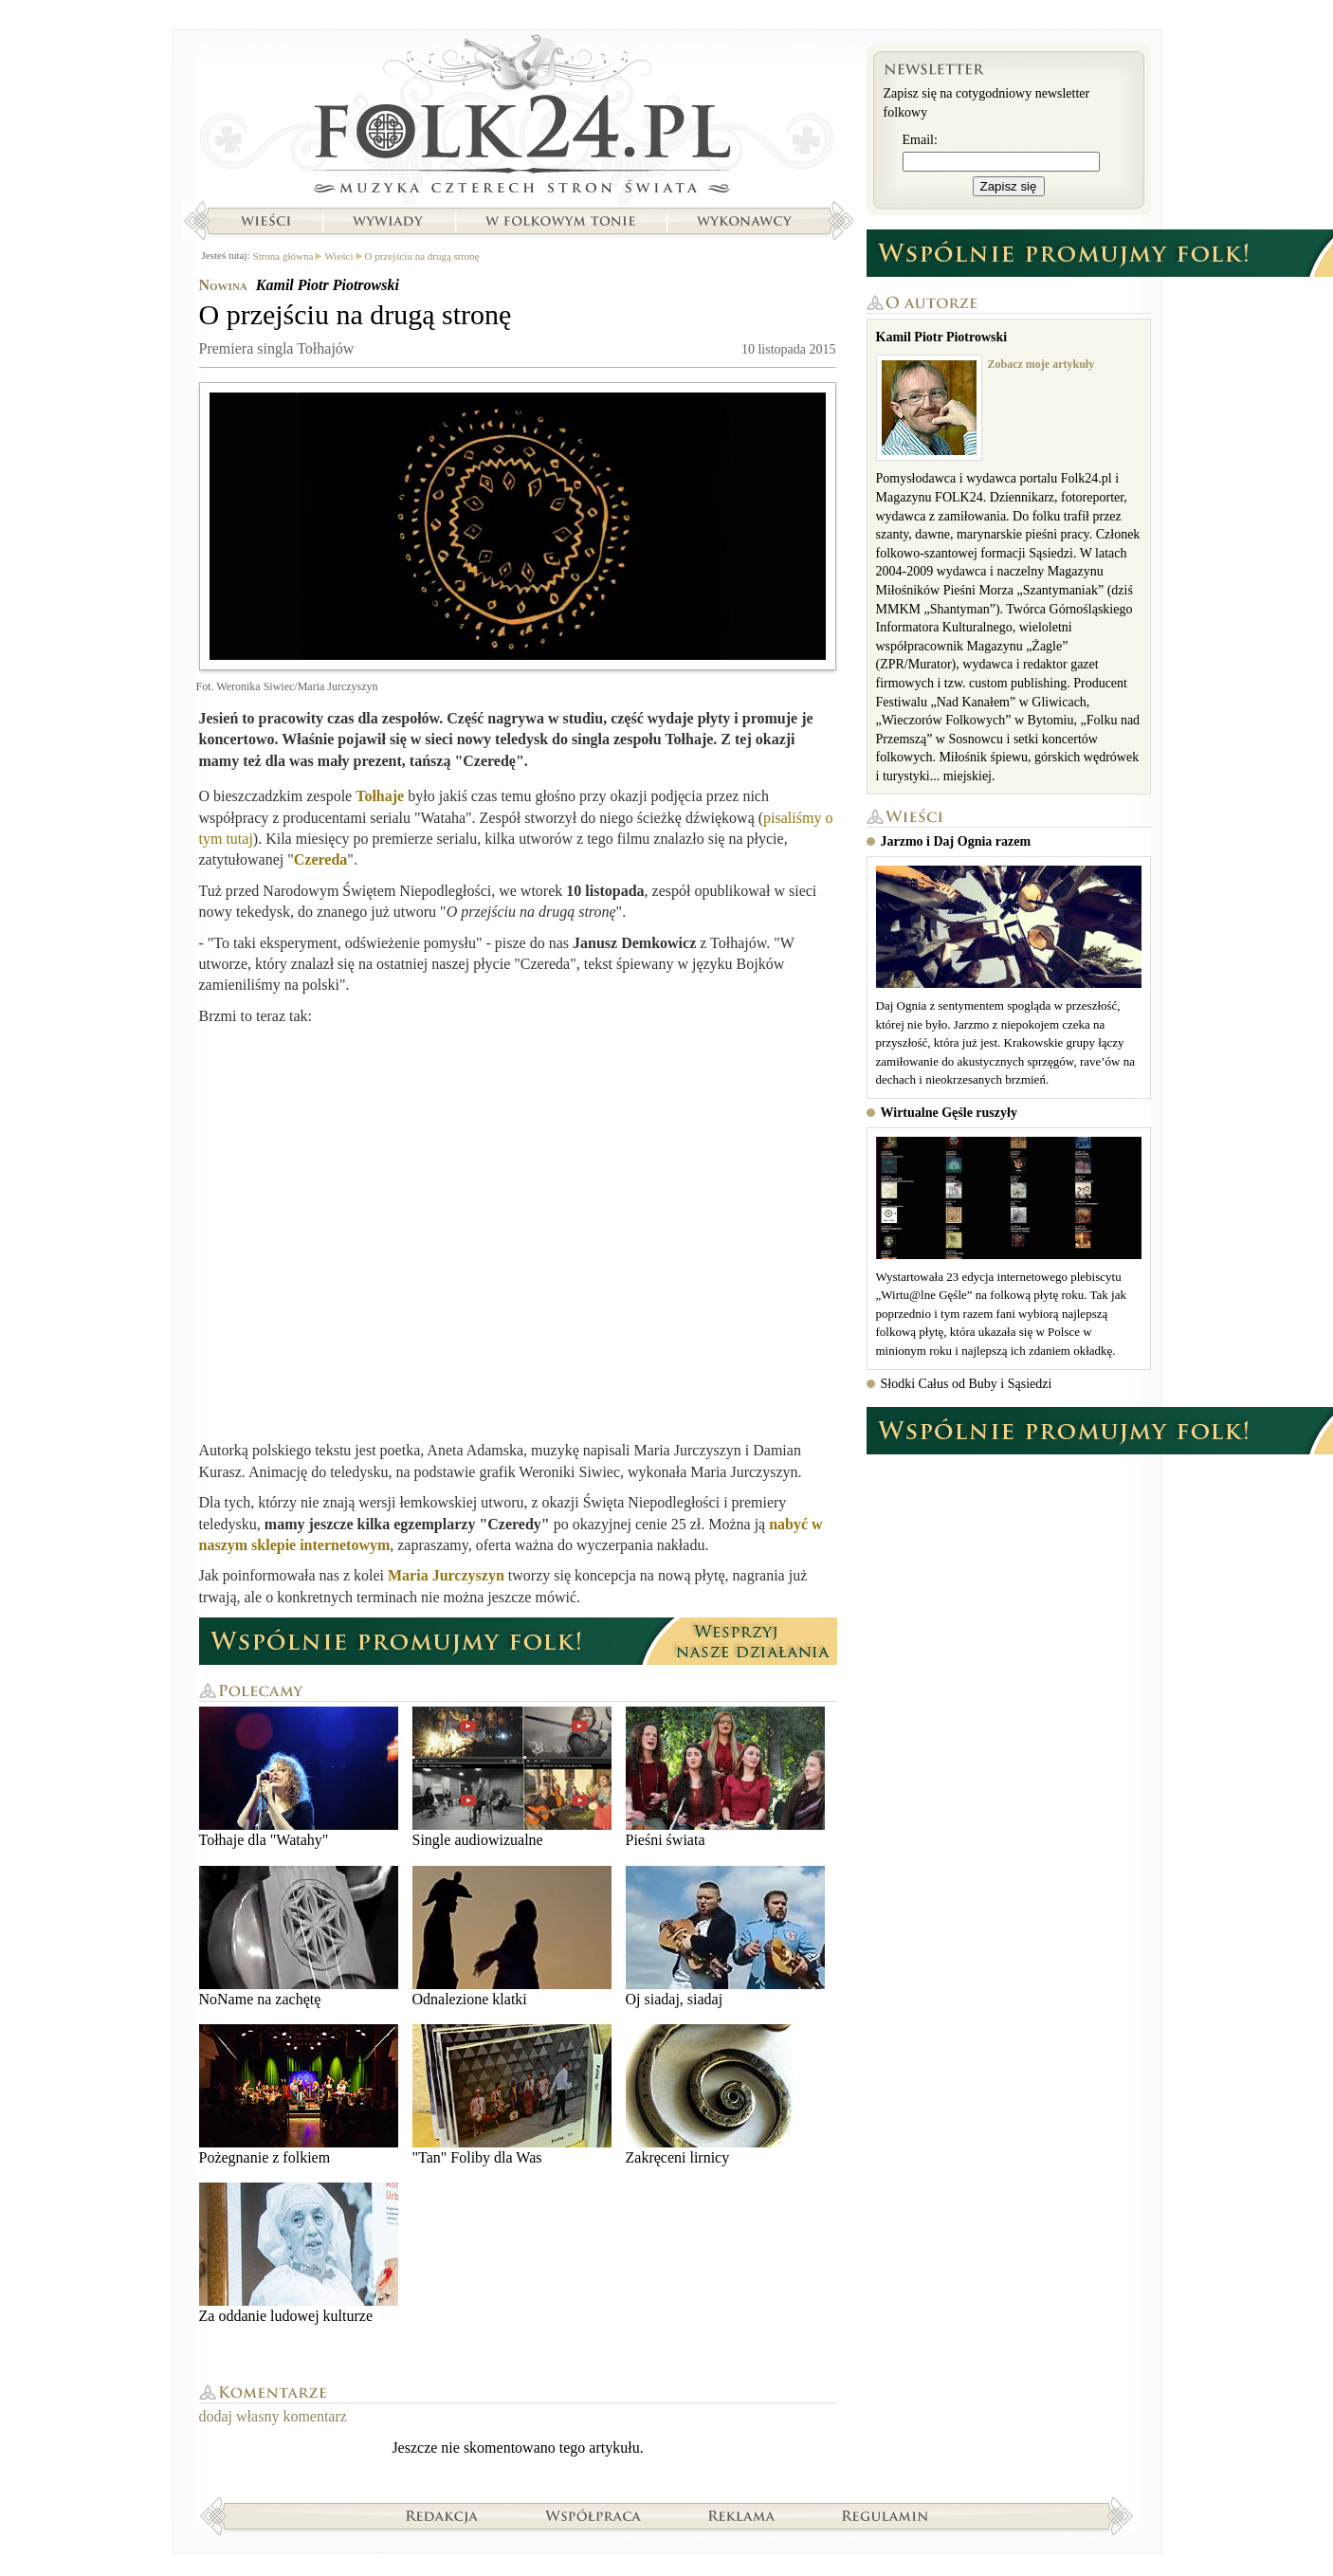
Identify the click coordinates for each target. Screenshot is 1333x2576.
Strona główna (518, 118)
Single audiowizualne (512, 1777)
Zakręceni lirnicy (725, 2094)
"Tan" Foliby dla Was (512, 2094)
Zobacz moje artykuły (1041, 364)
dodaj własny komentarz (273, 2416)
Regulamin (885, 2515)
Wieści (265, 221)
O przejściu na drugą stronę (422, 256)
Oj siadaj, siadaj (725, 1936)
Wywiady (387, 221)
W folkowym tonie (560, 221)
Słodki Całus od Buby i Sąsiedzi (966, 1384)
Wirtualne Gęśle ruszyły (949, 1112)
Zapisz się (1008, 186)
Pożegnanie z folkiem (298, 2094)
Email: (920, 140)
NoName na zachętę (298, 1936)
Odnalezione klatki (512, 1936)
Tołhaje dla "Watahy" (298, 1777)
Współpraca (593, 2515)
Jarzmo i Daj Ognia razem (956, 841)
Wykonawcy (746, 221)
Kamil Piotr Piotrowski (327, 285)
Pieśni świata (725, 1777)
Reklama (742, 2515)
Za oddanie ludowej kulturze (298, 2253)
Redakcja (442, 2515)
